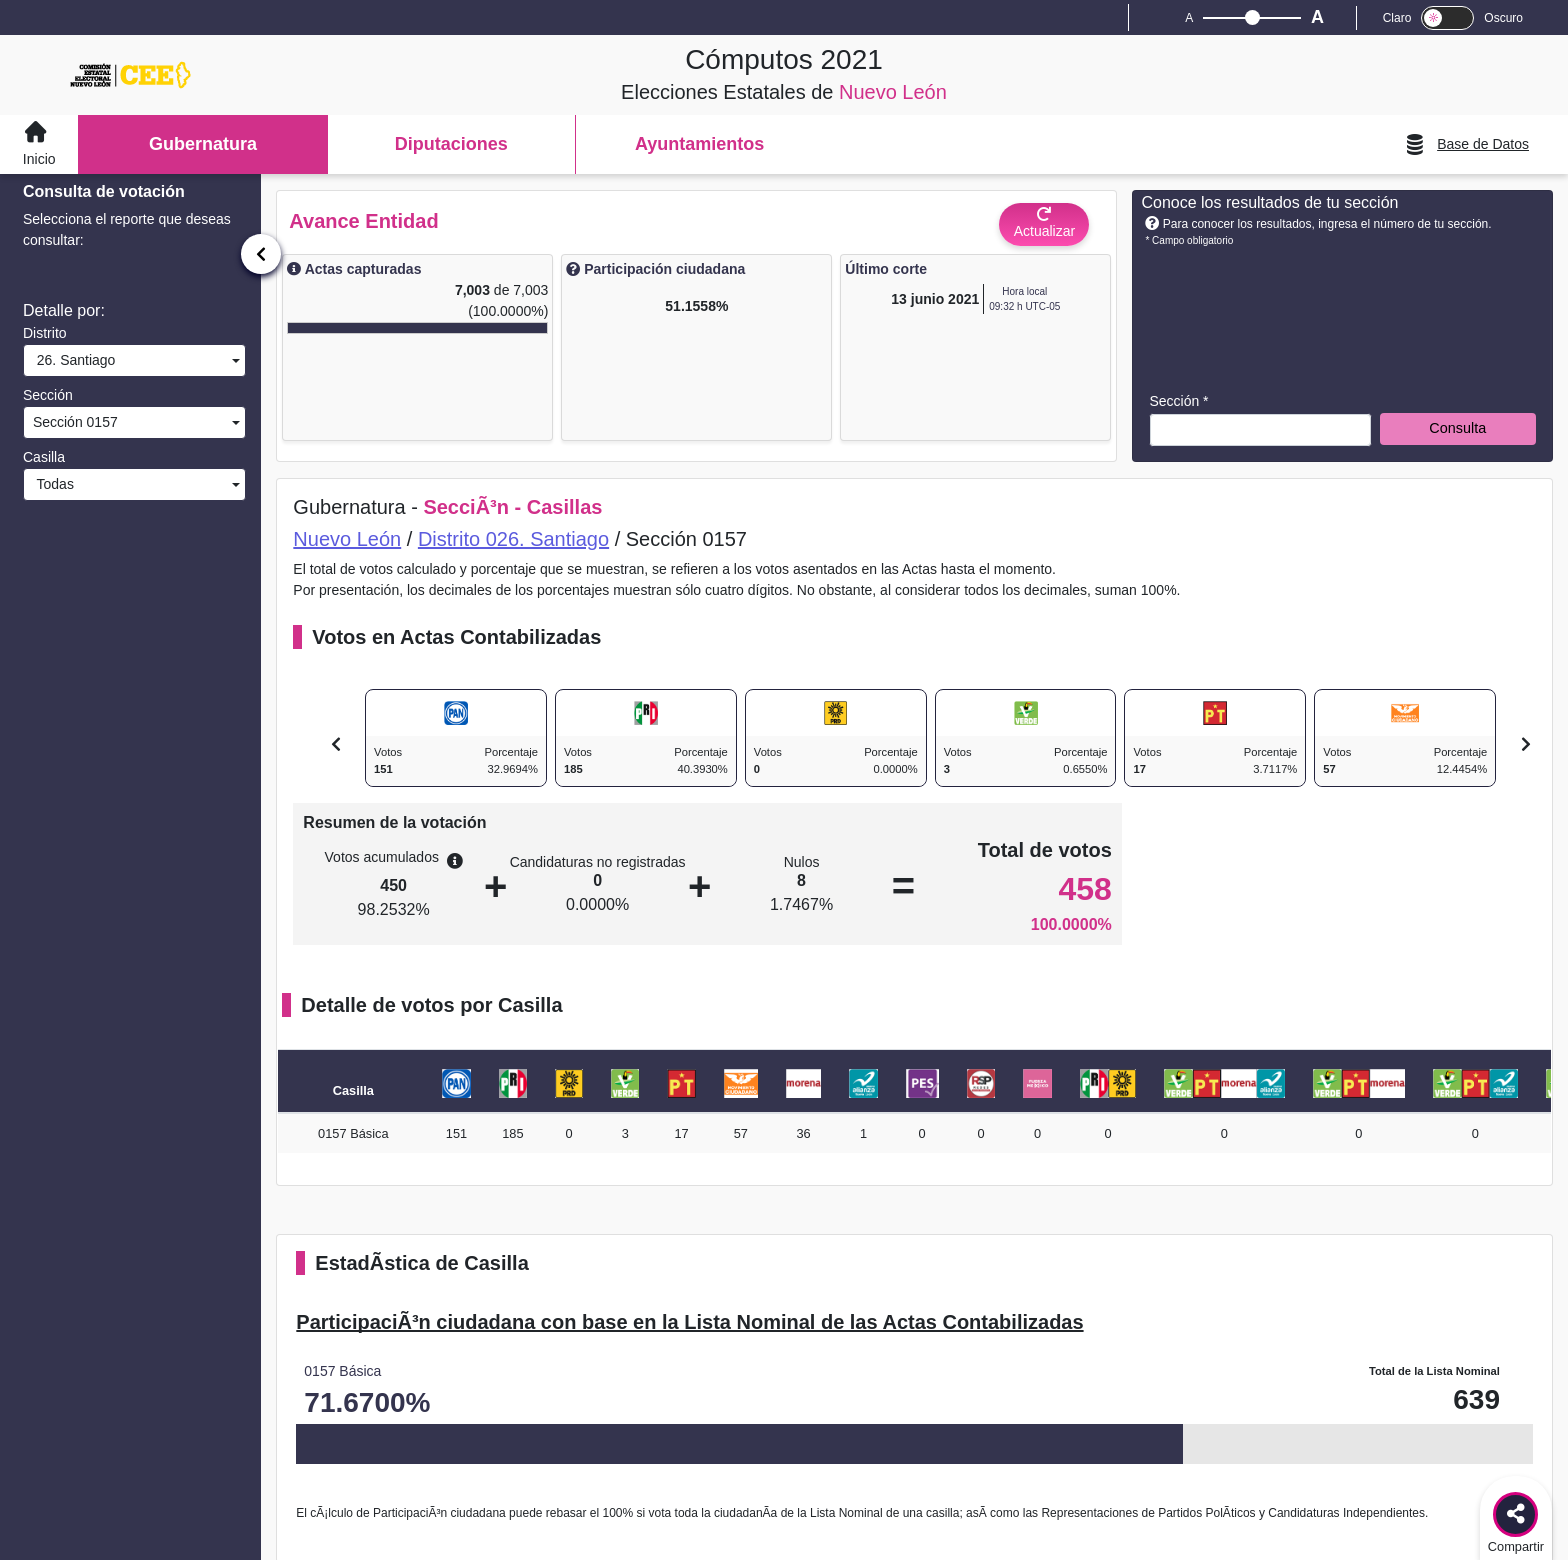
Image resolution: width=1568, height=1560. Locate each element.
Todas (51, 484)
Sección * (1178, 401)
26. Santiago (72, 360)
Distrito (45, 333)
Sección (48, 395)
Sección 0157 (73, 422)
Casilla (44, 457)
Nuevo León (347, 539)
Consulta (1457, 428)
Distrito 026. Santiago (513, 539)
